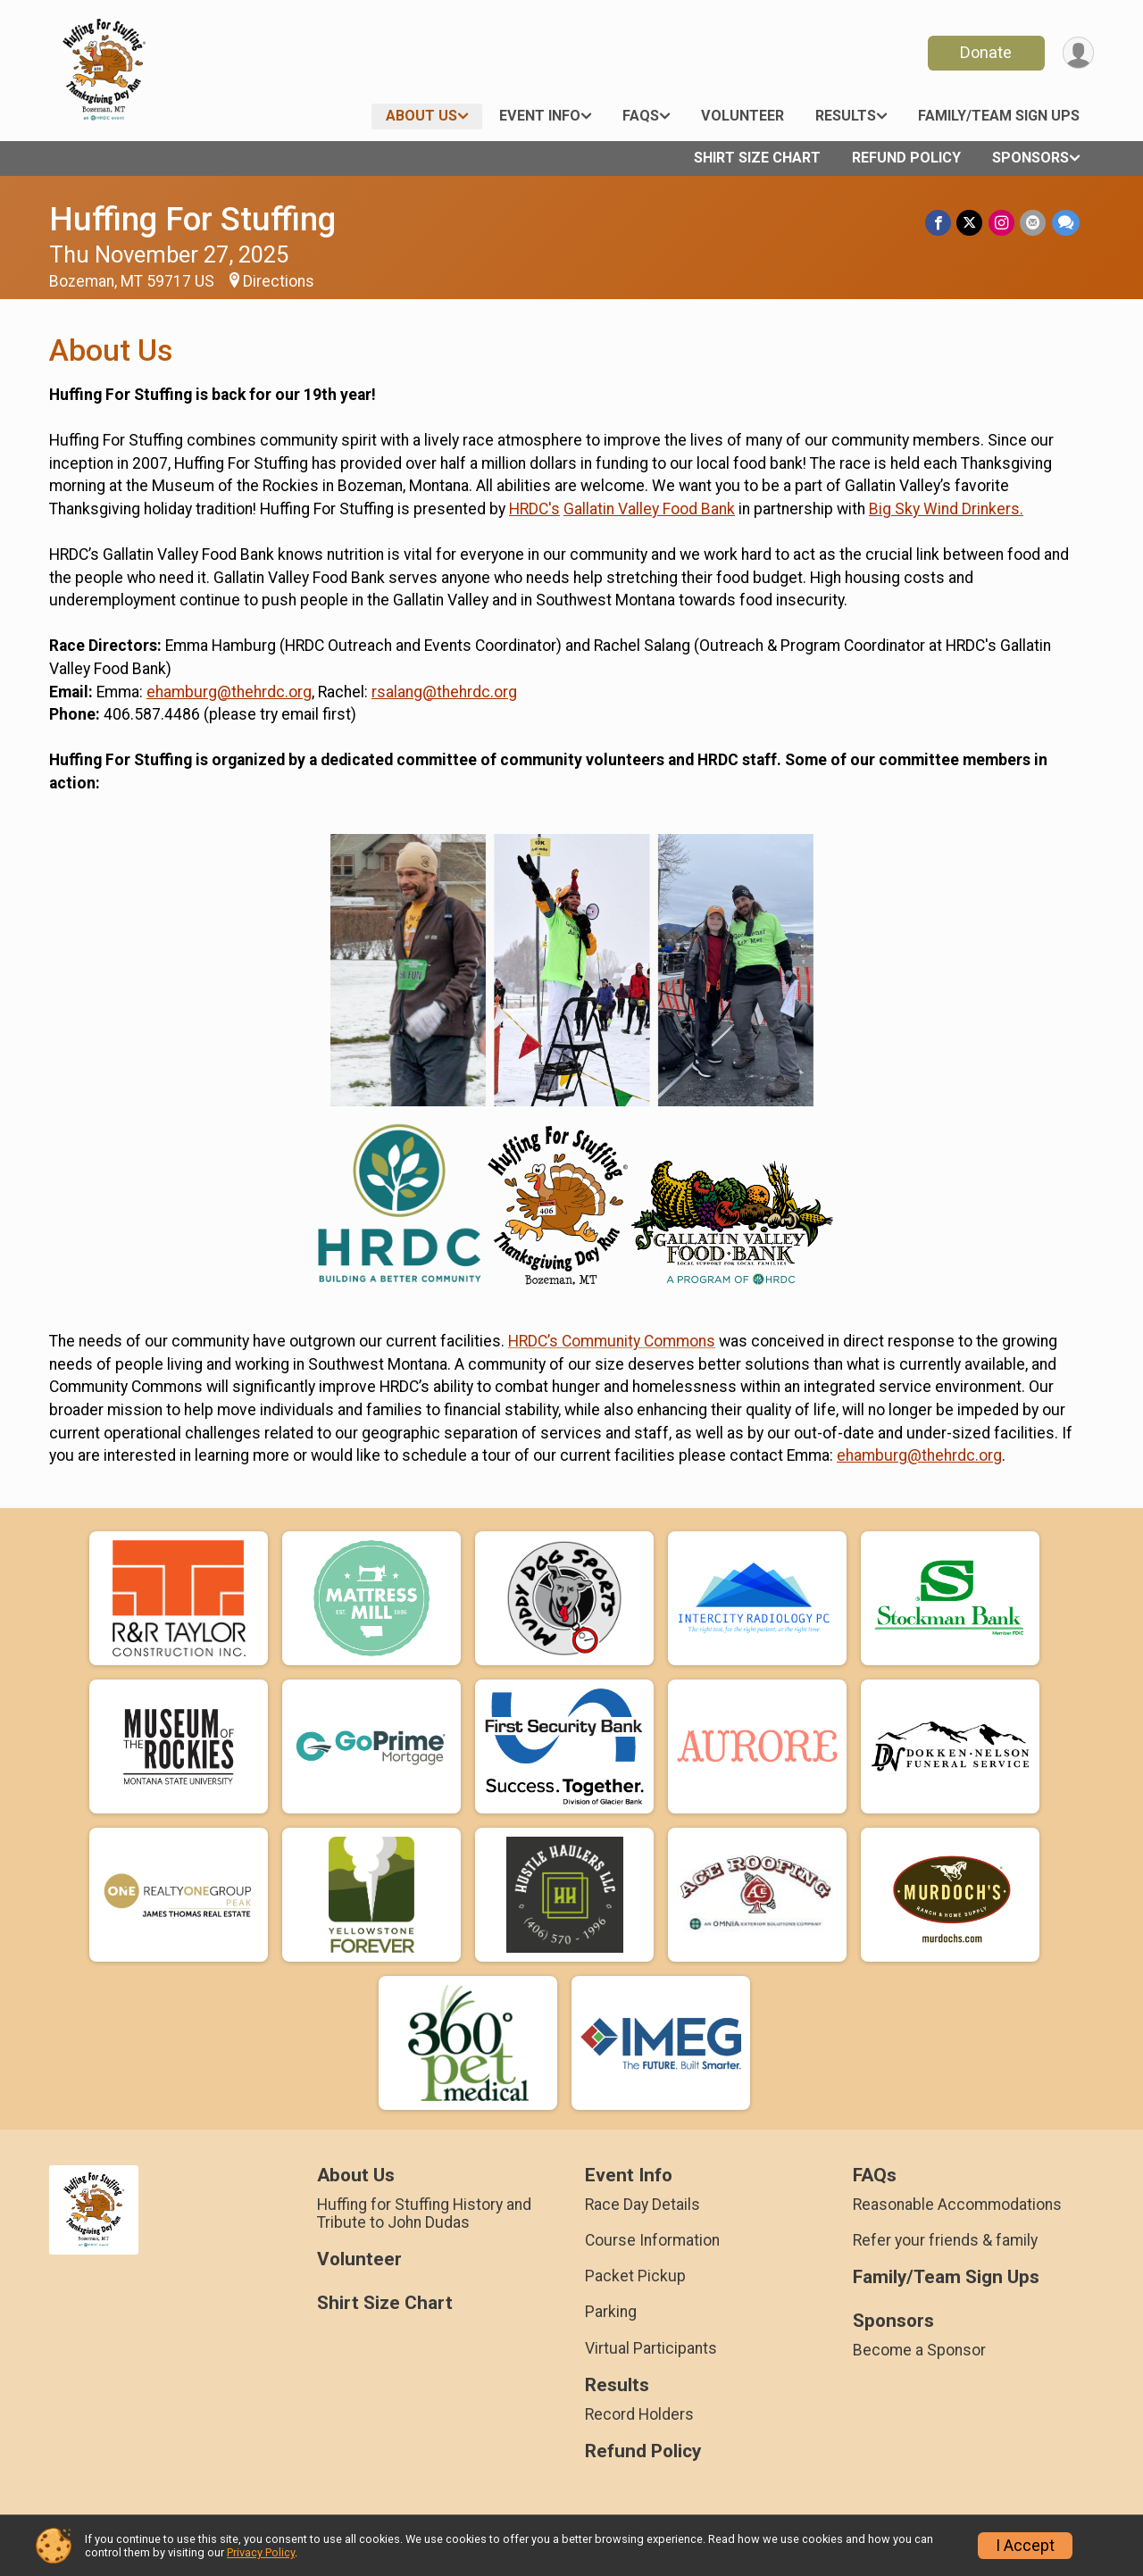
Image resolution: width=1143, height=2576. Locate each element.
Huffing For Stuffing (192, 219)
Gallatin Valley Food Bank (649, 509)
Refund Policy (906, 157)
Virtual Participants (651, 2348)
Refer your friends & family (945, 2240)
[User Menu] (1077, 53)
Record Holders (639, 2414)
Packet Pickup (635, 2276)
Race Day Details (642, 2204)
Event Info (539, 115)
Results (845, 115)
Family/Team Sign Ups (999, 115)
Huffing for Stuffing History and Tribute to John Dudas (424, 2213)
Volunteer (742, 115)
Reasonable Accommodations (957, 2204)
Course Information (652, 2240)
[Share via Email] (1034, 223)
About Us (421, 115)
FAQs (640, 115)
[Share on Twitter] (971, 223)
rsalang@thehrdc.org (444, 692)
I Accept (1025, 2546)
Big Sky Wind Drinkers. (946, 509)
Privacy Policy (261, 2552)
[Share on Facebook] (940, 223)
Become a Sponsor (919, 2350)
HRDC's (534, 509)
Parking (611, 2312)
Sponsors (1030, 157)
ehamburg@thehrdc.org (229, 692)
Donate (985, 52)
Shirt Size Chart (757, 157)
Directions (278, 281)
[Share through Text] (1066, 223)
